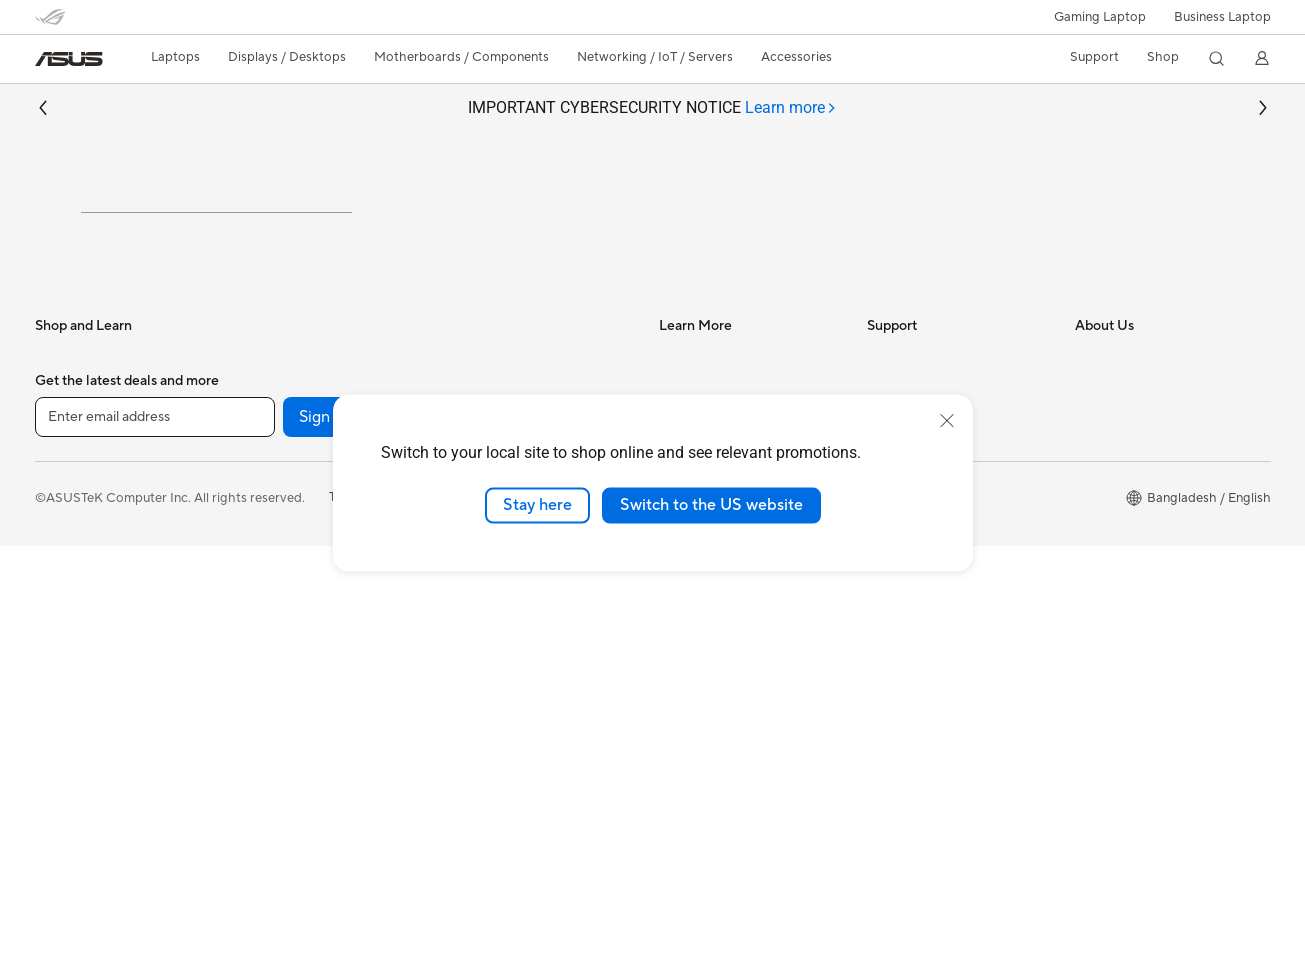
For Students (73, 567)
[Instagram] (501, 837)
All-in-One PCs (284, 507)
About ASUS (1112, 446)
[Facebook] (437, 837)
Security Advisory (919, 686)
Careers (1098, 656)
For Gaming (69, 597)
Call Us (888, 656)
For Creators (73, 537)
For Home (64, 477)
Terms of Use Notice (388, 917)
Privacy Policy (513, 917)
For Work (62, 507)
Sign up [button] (326, 836)
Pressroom (1107, 536)
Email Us (892, 626)
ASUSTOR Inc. (1118, 566)
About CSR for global (1138, 506)
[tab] (791, 108)
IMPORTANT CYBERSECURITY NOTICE (652, 108)
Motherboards (284, 598)
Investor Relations (1128, 476)
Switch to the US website (711, 505)
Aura (673, 686)
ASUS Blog (692, 626)
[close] (947, 421)
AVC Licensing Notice (723, 596)
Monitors (268, 477)
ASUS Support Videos (932, 716)
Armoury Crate (703, 656)
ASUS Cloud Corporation (1150, 596)
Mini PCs (267, 537)
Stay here (537, 505)
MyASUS (894, 746)
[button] (1100, 17)
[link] (69, 59)
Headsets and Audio (507, 598)
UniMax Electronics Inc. (1144, 626)
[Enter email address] (155, 836)
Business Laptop (1222, 17)
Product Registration (929, 596)
